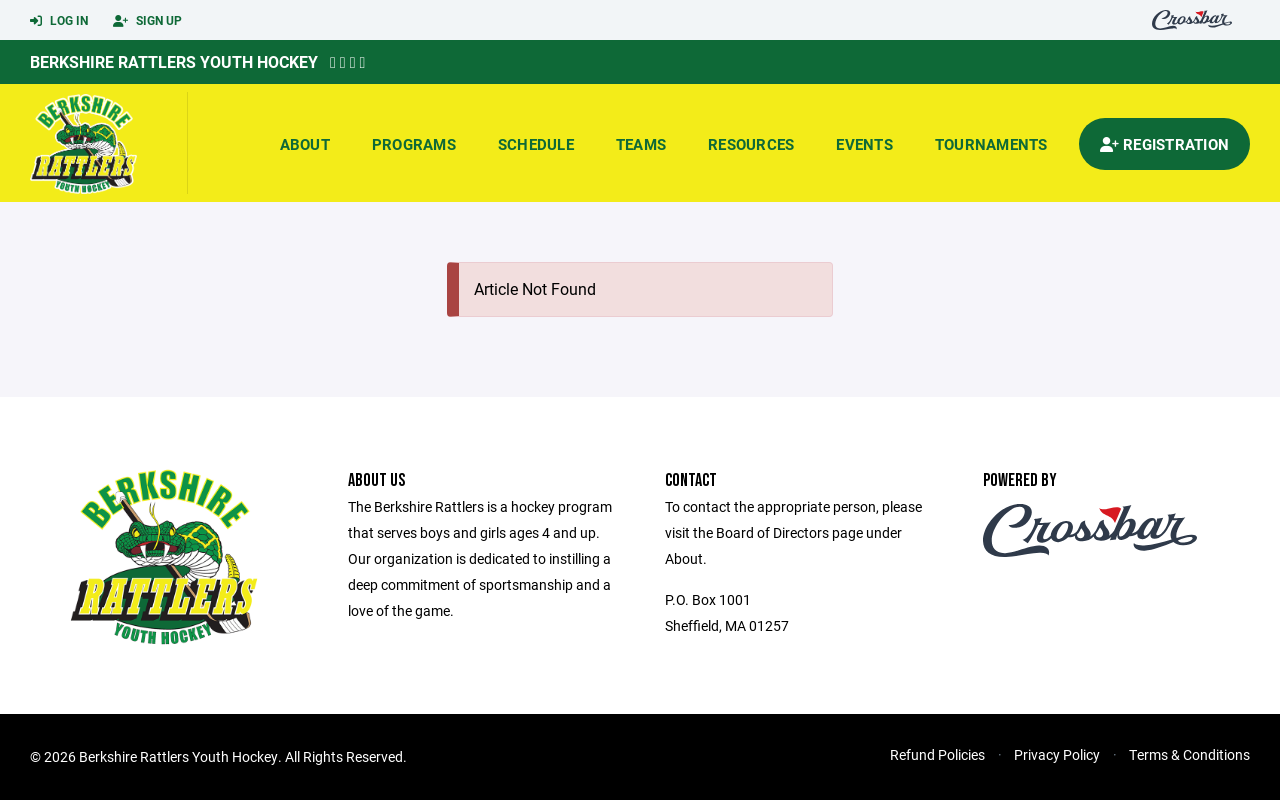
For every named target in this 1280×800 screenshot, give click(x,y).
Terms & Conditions (1189, 754)
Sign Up (147, 21)
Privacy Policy (1057, 754)
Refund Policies (937, 754)
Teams (641, 144)
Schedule (536, 144)
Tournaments (991, 144)
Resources (751, 144)
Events (864, 144)
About (305, 144)
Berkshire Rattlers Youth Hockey (174, 61)
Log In (59, 21)
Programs (414, 144)
